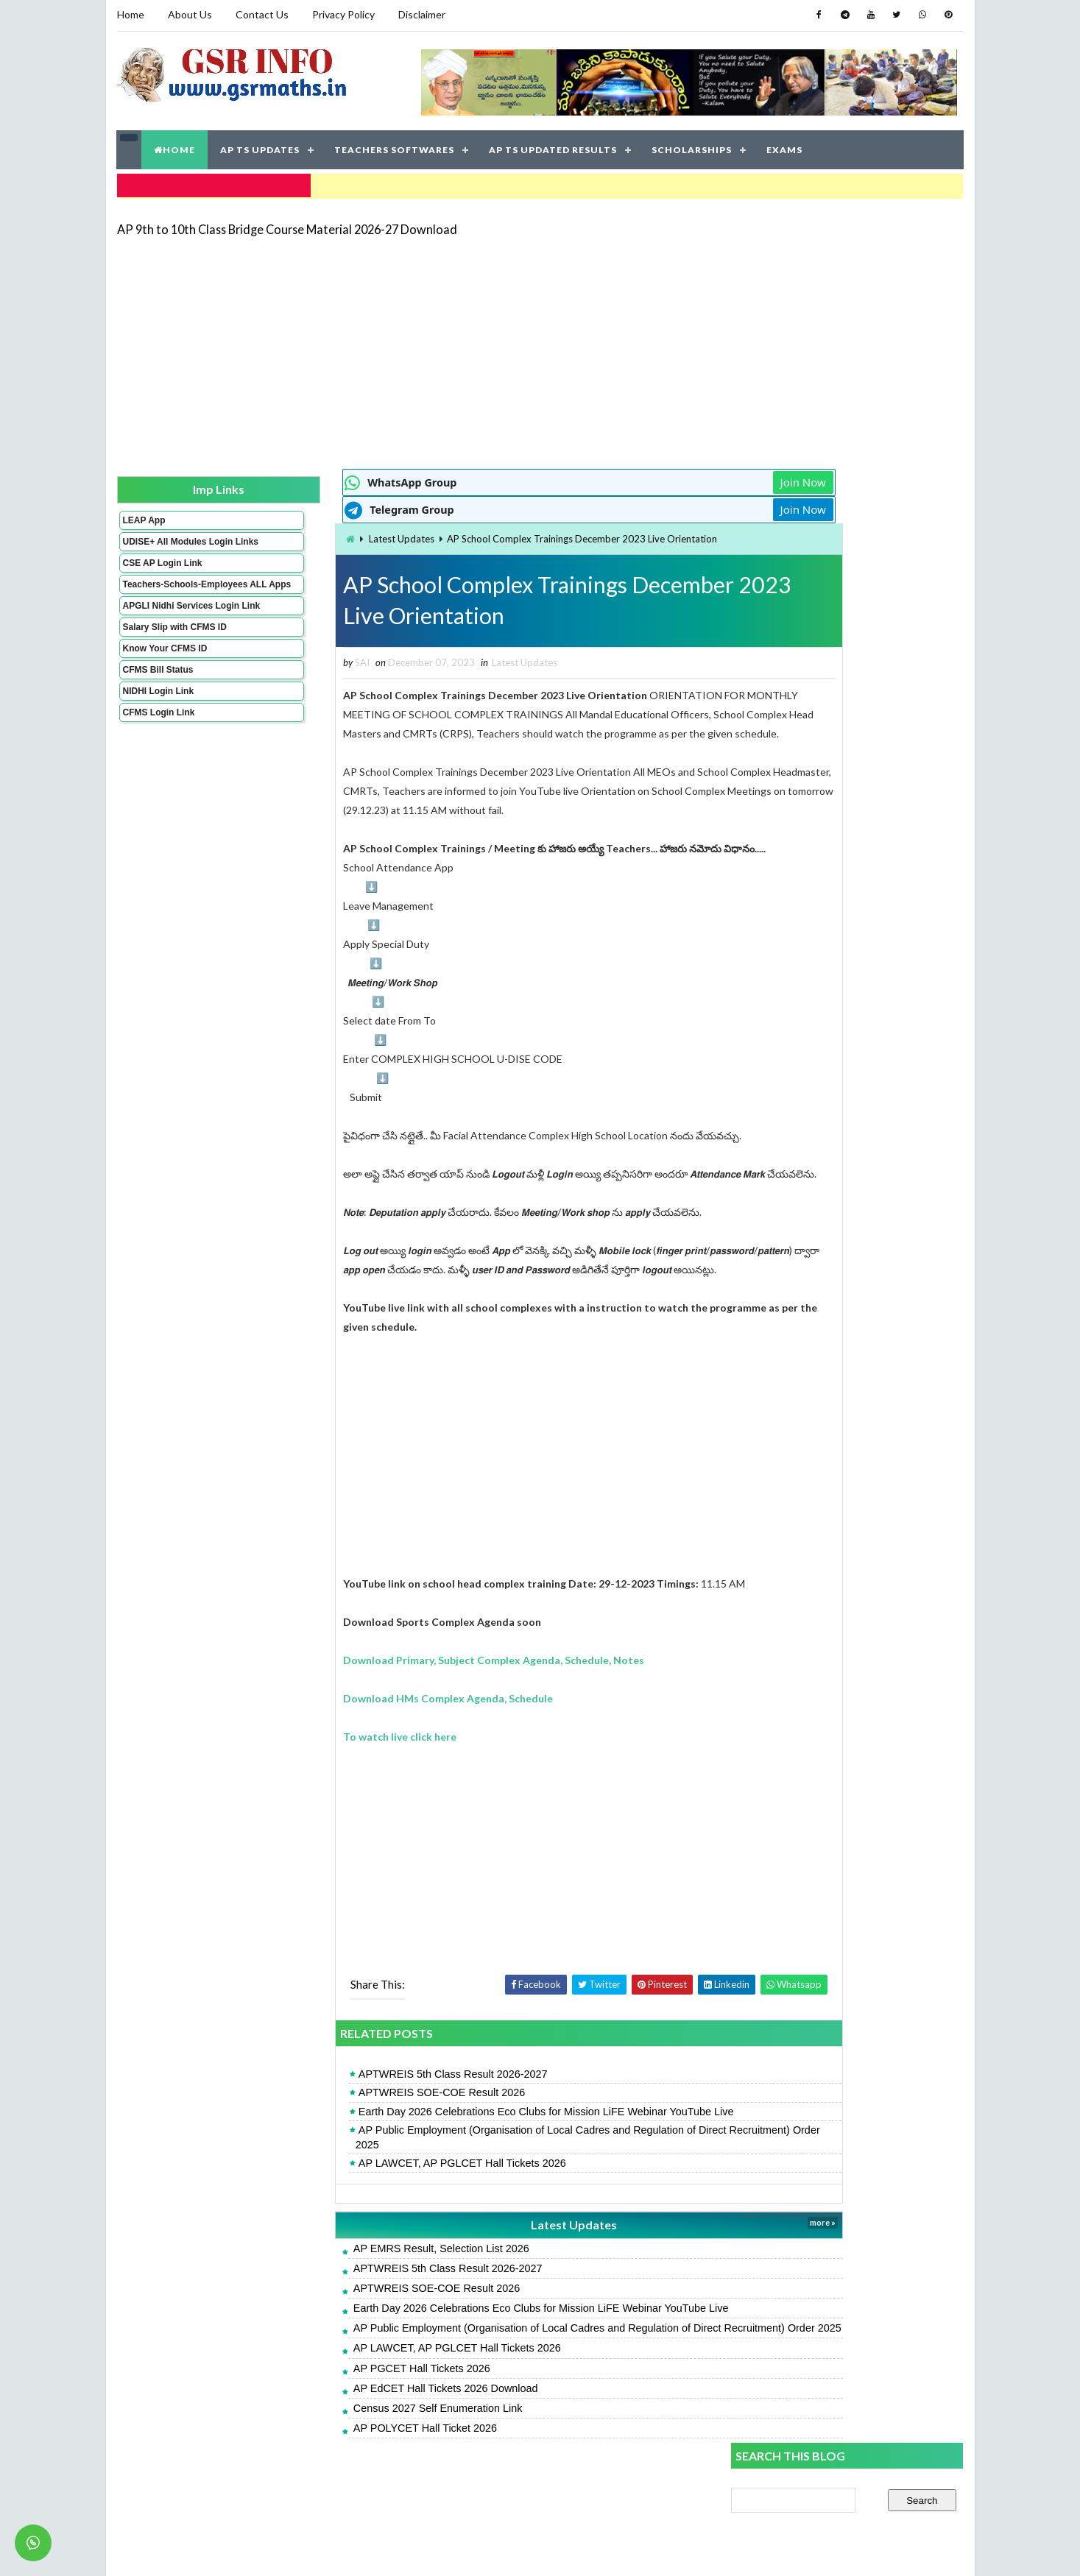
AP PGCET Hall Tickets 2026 (339, 2420)
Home (130, 14)
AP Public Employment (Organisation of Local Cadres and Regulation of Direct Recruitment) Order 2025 (490, 2174)
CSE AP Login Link (162, 569)
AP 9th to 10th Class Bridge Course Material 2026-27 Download (287, 224)
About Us (190, 14)
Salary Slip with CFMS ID (174, 653)
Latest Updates (320, 535)
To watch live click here (318, 1773)
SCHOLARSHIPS (692, 146)
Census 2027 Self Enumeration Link (355, 2460)
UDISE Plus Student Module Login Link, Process (841, 894)
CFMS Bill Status (157, 696)
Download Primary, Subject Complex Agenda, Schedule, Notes (411, 1697)
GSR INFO (256, 2550)
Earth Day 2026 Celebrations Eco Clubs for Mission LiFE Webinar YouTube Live (464, 2148)
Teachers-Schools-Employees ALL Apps (167, 595)
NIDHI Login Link (158, 717)
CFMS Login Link (158, 739)
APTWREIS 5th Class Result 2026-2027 (370, 2111)
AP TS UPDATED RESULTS (554, 146)
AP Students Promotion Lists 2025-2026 (826, 960)
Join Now (679, 478)
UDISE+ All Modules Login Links (164, 542)
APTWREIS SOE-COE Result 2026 (359, 2130)
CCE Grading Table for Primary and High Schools (842, 1040)
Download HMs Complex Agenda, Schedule (366, 1735)
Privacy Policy (343, 14)
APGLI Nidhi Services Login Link (167, 627)
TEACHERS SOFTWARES (395, 146)
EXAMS (785, 146)
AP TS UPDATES (260, 146)
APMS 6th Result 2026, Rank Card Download (834, 800)
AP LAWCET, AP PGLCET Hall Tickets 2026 (380, 2200)
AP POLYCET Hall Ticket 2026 (342, 2479)
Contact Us (262, 14)
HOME (175, 146)
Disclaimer (421, 14)
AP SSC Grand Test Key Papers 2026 (817, 1106)
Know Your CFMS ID (164, 675)
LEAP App (143, 516)
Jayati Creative (471, 2550)
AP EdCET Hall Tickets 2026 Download (363, 2440)
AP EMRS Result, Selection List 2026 (359, 2285)
